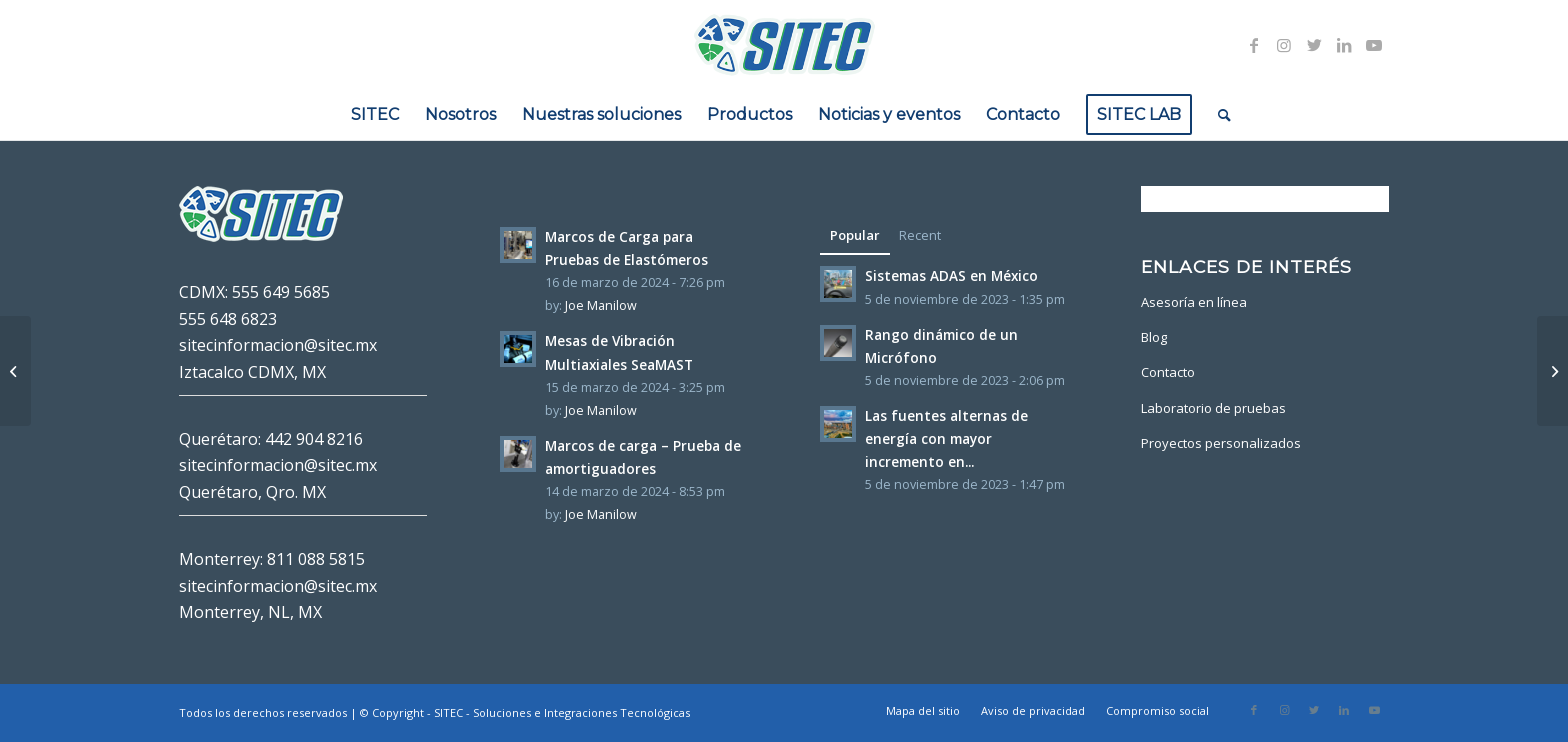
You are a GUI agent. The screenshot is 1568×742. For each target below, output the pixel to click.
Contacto (1168, 372)
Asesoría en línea (1194, 302)
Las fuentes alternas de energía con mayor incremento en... (946, 438)
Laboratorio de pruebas (1213, 408)
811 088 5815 (316, 559)
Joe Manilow (601, 305)
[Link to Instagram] (1284, 45)
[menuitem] (375, 115)
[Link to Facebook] (1254, 45)
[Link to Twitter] (1314, 45)
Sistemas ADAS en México (951, 275)
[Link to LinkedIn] (1344, 45)
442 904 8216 (314, 439)
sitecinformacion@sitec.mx (278, 345)
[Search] (1218, 115)
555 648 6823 (228, 319)
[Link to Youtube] (1374, 45)
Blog (1154, 337)
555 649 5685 (281, 292)
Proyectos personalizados (1221, 443)
